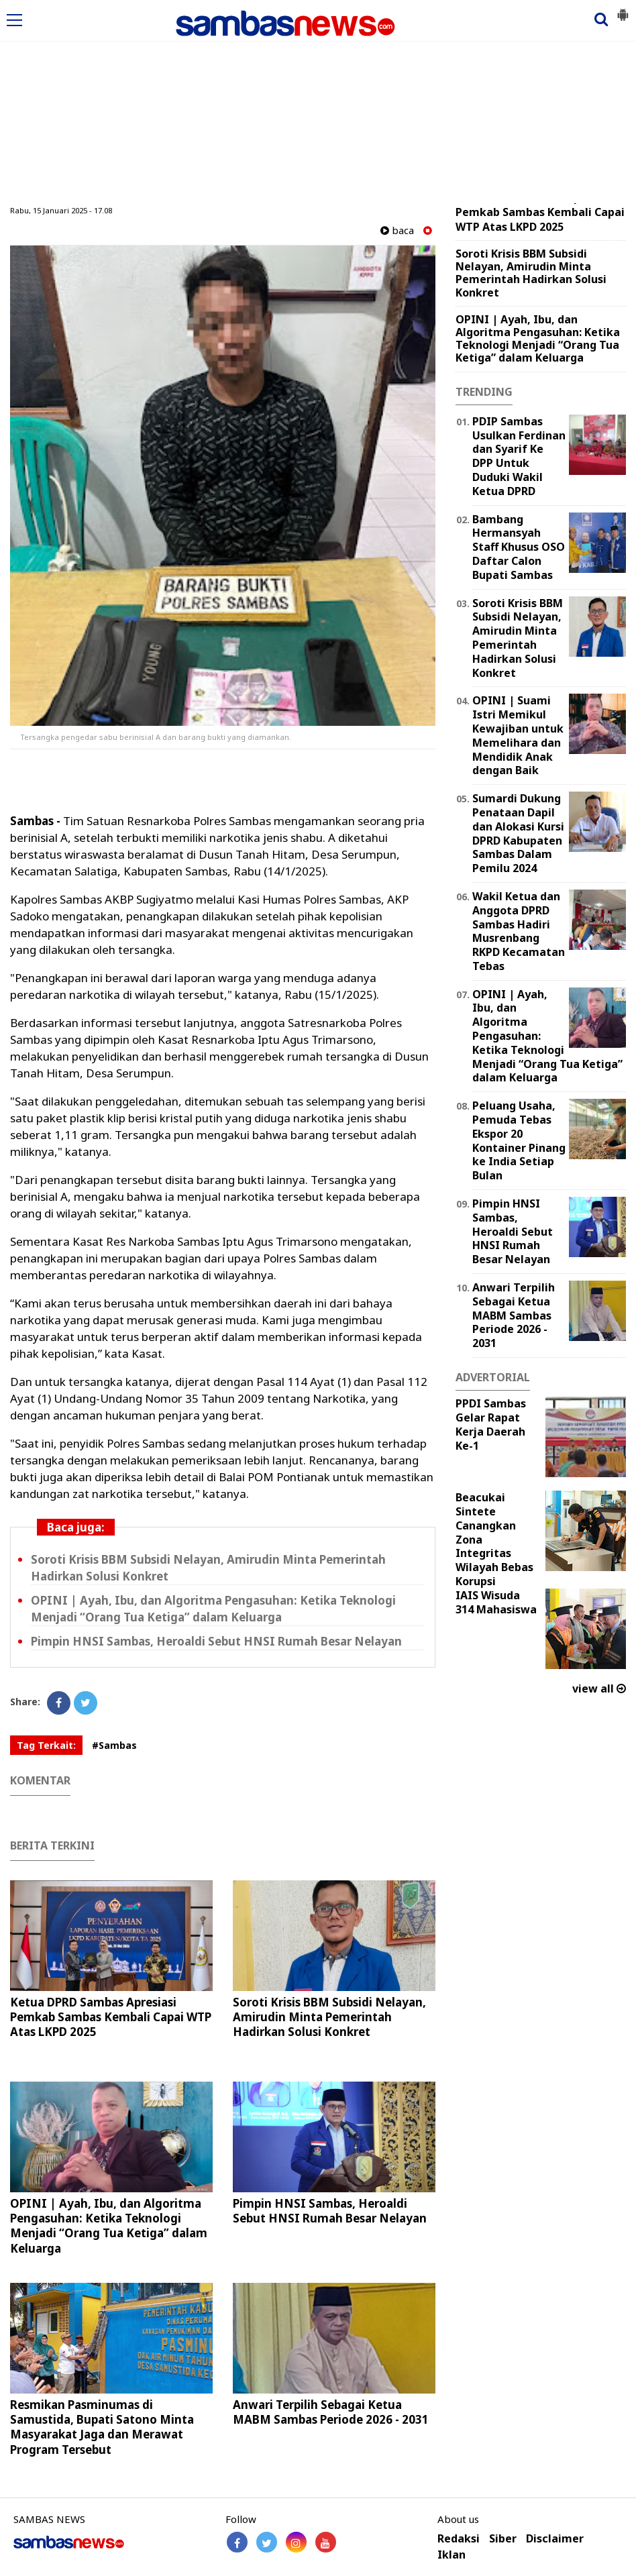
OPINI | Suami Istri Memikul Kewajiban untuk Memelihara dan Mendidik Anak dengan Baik (518, 735)
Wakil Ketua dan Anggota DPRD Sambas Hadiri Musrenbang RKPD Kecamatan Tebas (518, 931)
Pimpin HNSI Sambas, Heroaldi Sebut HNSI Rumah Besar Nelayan (216, 1641)
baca (397, 230)
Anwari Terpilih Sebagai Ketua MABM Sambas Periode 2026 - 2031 (331, 2412)
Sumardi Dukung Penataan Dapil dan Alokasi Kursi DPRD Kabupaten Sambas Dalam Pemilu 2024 (518, 833)
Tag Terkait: (46, 1745)
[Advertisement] (318, 103)
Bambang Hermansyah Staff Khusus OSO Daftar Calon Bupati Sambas (518, 547)
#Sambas (114, 1745)
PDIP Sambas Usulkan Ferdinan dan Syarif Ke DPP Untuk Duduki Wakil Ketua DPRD (519, 456)
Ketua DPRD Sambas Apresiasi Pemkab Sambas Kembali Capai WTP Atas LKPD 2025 (110, 2016)
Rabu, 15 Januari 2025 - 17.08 (61, 210)
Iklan (451, 2555)
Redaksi (458, 2539)
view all (599, 1688)
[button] (622, 9)
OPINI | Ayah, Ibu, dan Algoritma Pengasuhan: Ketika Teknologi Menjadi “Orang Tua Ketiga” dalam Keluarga (213, 1609)
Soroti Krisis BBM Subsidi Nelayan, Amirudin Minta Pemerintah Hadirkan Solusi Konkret (329, 2016)
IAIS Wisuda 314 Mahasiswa (496, 1602)
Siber (503, 2539)
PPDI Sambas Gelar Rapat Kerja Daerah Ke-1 (491, 1424)
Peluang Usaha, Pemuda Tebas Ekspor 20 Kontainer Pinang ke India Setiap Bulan (519, 1140)
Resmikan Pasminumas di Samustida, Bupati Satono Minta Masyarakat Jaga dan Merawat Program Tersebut (102, 2427)
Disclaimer (555, 2539)
